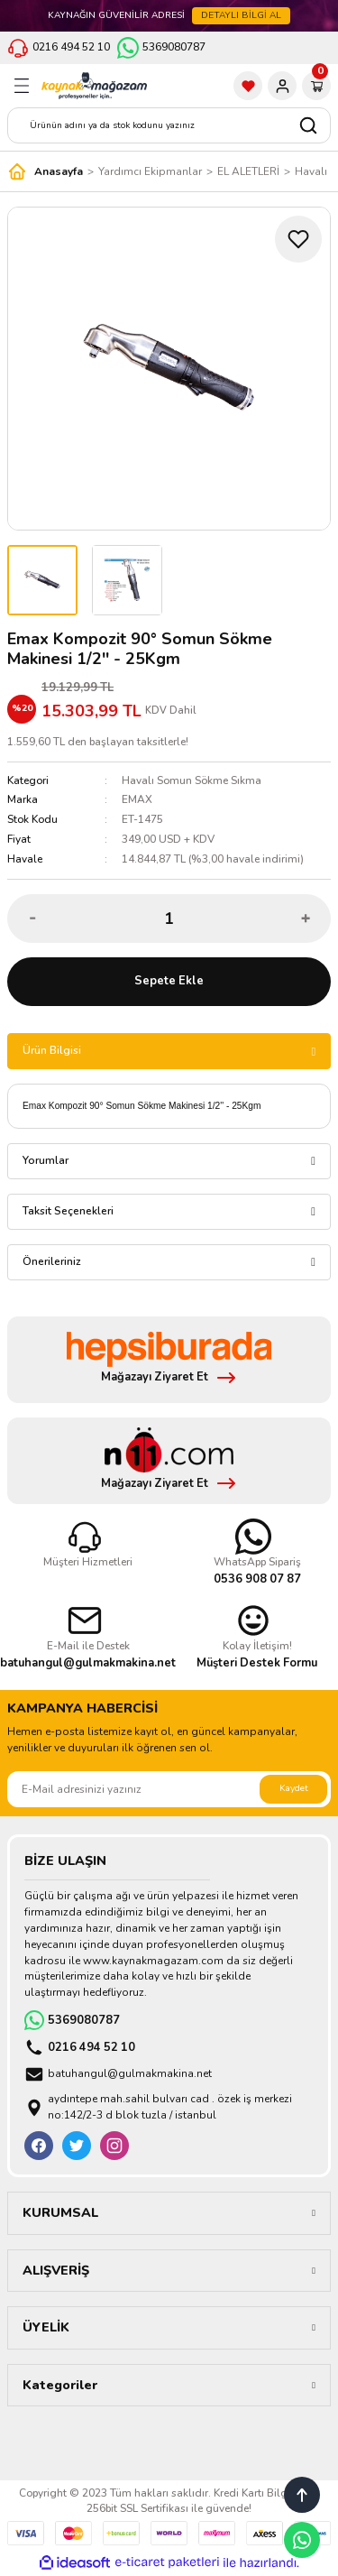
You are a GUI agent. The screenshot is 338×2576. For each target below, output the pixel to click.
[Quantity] (169, 918)
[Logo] (94, 85)
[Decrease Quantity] (33, 918)
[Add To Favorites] (298, 239)
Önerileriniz (52, 1261)
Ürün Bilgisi (52, 1050)
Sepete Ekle (169, 981)
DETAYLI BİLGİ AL (241, 15)
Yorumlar (46, 1160)
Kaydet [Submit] (293, 1788)
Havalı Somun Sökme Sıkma (191, 780)
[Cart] (316, 85)
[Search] (169, 125)
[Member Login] (282, 85)
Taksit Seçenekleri (68, 1211)
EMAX (137, 799)
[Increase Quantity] (305, 918)
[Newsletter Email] (169, 1789)
